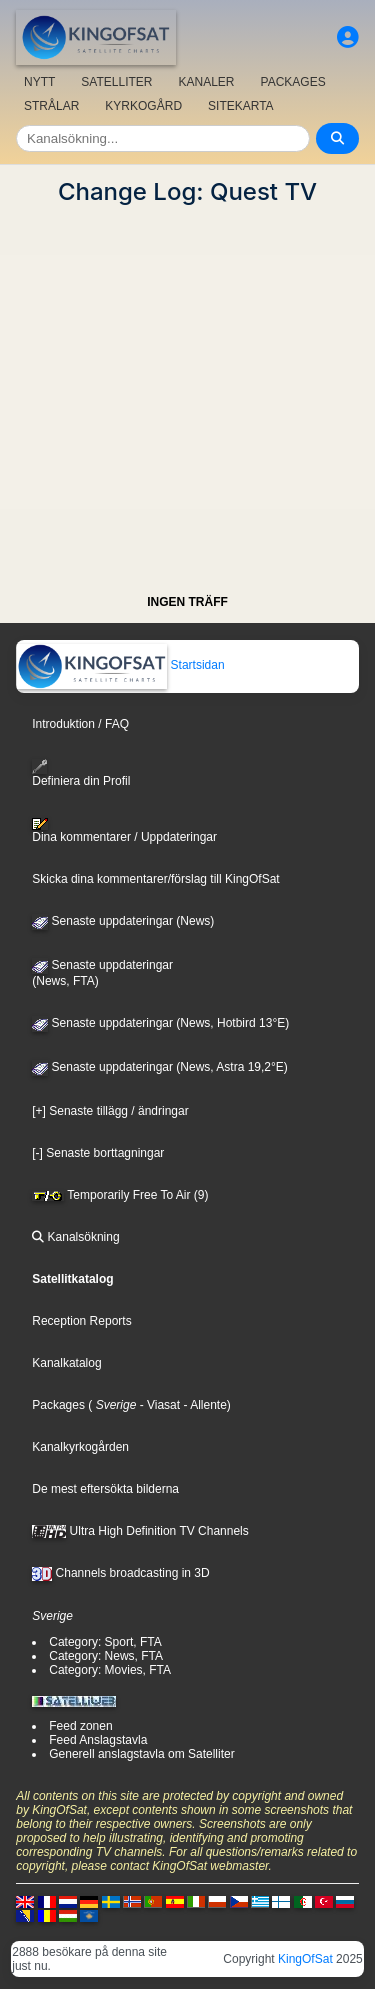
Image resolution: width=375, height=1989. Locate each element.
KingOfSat (305, 1959)
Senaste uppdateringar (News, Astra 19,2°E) (160, 1067)
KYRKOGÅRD (143, 106)
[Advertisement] (187, 393)
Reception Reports (81, 1321)
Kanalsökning (75, 1237)
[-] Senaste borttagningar (98, 1153)
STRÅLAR (51, 106)
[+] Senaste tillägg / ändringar (110, 1111)
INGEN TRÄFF (187, 602)
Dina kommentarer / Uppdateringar (124, 831)
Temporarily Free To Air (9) (120, 1195)
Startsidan (120, 665)
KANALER (206, 82)
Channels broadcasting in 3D (120, 1573)
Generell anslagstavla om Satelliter (141, 1754)
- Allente (203, 1405)
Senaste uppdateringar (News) (123, 921)
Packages (58, 1405)
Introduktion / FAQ (80, 724)
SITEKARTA (241, 106)
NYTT (39, 82)
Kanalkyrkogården (80, 1447)
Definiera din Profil (81, 773)
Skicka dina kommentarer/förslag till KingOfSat (155, 879)
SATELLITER (116, 82)
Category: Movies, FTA (110, 1670)
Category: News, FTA (106, 1656)
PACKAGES (293, 82)
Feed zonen (80, 1726)
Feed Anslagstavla (98, 1740)
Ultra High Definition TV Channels (140, 1531)
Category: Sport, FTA (105, 1642)
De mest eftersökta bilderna (105, 1489)
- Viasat (158, 1405)
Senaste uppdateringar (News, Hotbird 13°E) (160, 1023)
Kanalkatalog (66, 1363)
